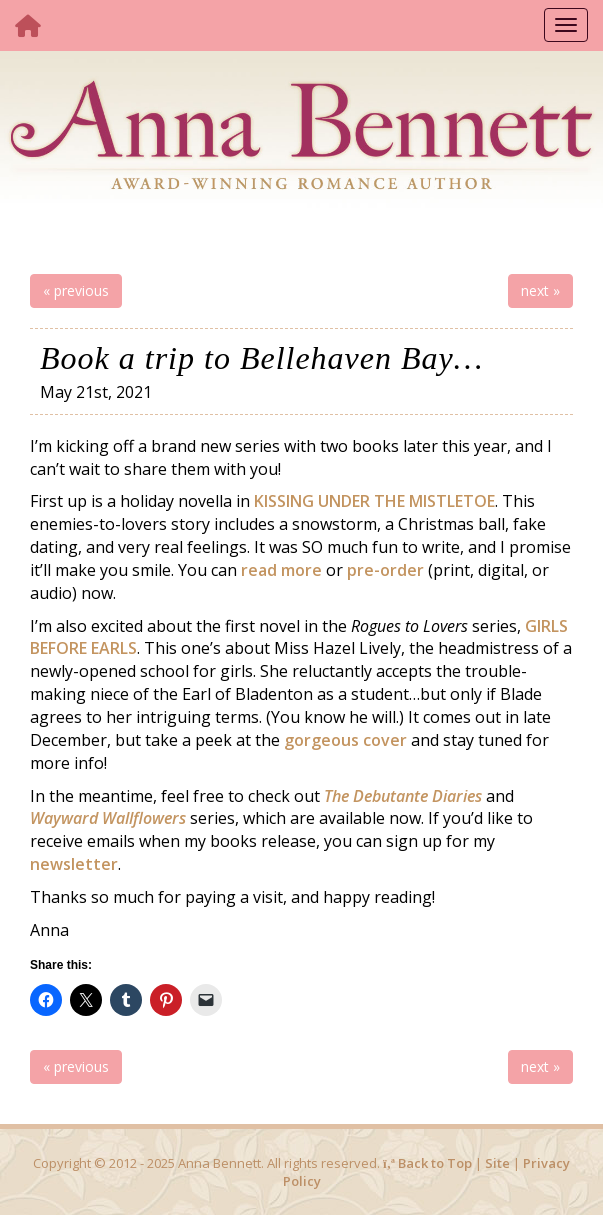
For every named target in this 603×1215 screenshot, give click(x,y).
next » (540, 290)
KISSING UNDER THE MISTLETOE (374, 501)
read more (281, 570)
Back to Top (427, 1163)
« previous (76, 290)
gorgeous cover (345, 740)
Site (497, 1163)
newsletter (74, 864)
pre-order (385, 570)
